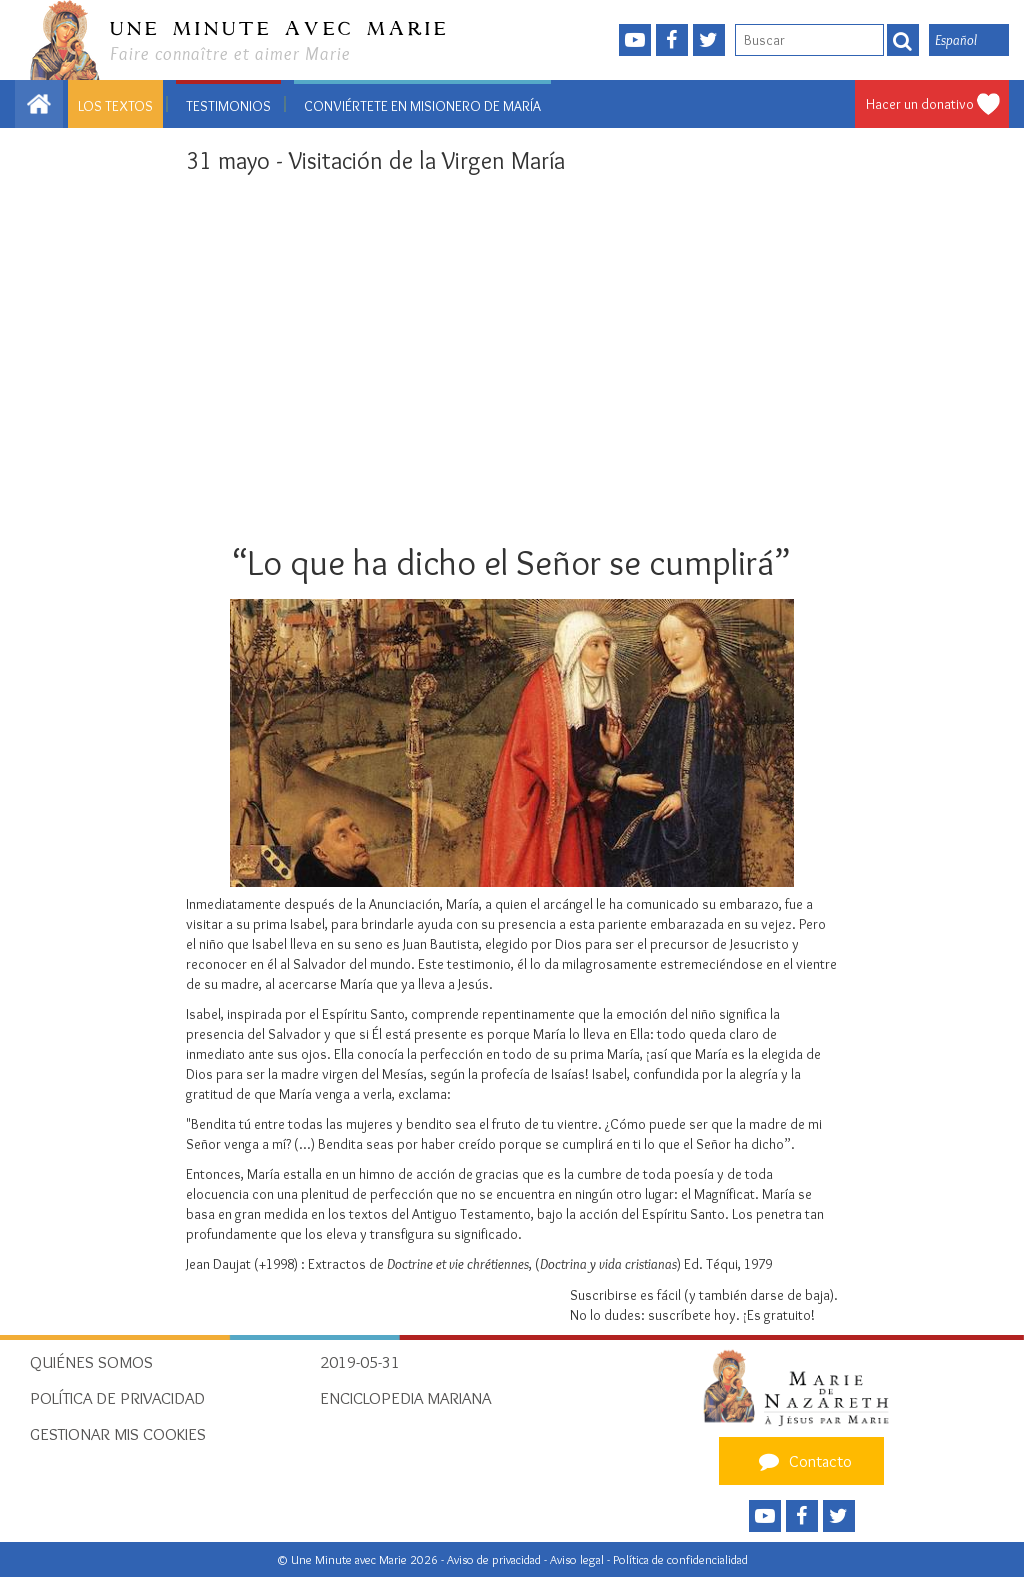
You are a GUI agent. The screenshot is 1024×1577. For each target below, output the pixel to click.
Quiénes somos (91, 1362)
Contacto (802, 1461)
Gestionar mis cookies (118, 1434)
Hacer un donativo (920, 104)
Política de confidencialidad (680, 1559)
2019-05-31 (360, 1362)
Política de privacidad (117, 1398)
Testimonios (228, 106)
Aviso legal (578, 1559)
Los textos (115, 106)
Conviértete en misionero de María (422, 106)
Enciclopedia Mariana (405, 1398)
